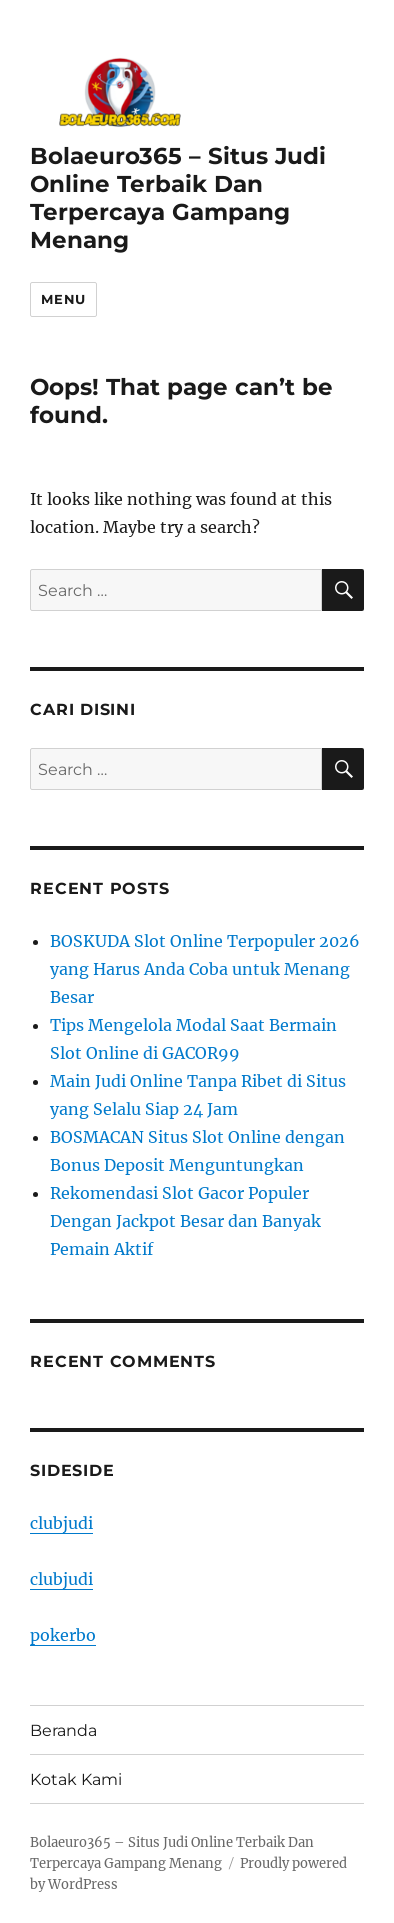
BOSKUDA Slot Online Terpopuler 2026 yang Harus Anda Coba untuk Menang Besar (205, 969)
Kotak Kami (76, 1779)
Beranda (63, 1730)
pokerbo (63, 1635)
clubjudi (61, 1523)
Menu (63, 299)
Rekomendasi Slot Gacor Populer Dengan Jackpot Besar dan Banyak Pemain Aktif (185, 1221)
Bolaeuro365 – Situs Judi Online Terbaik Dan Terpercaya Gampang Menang (178, 198)
